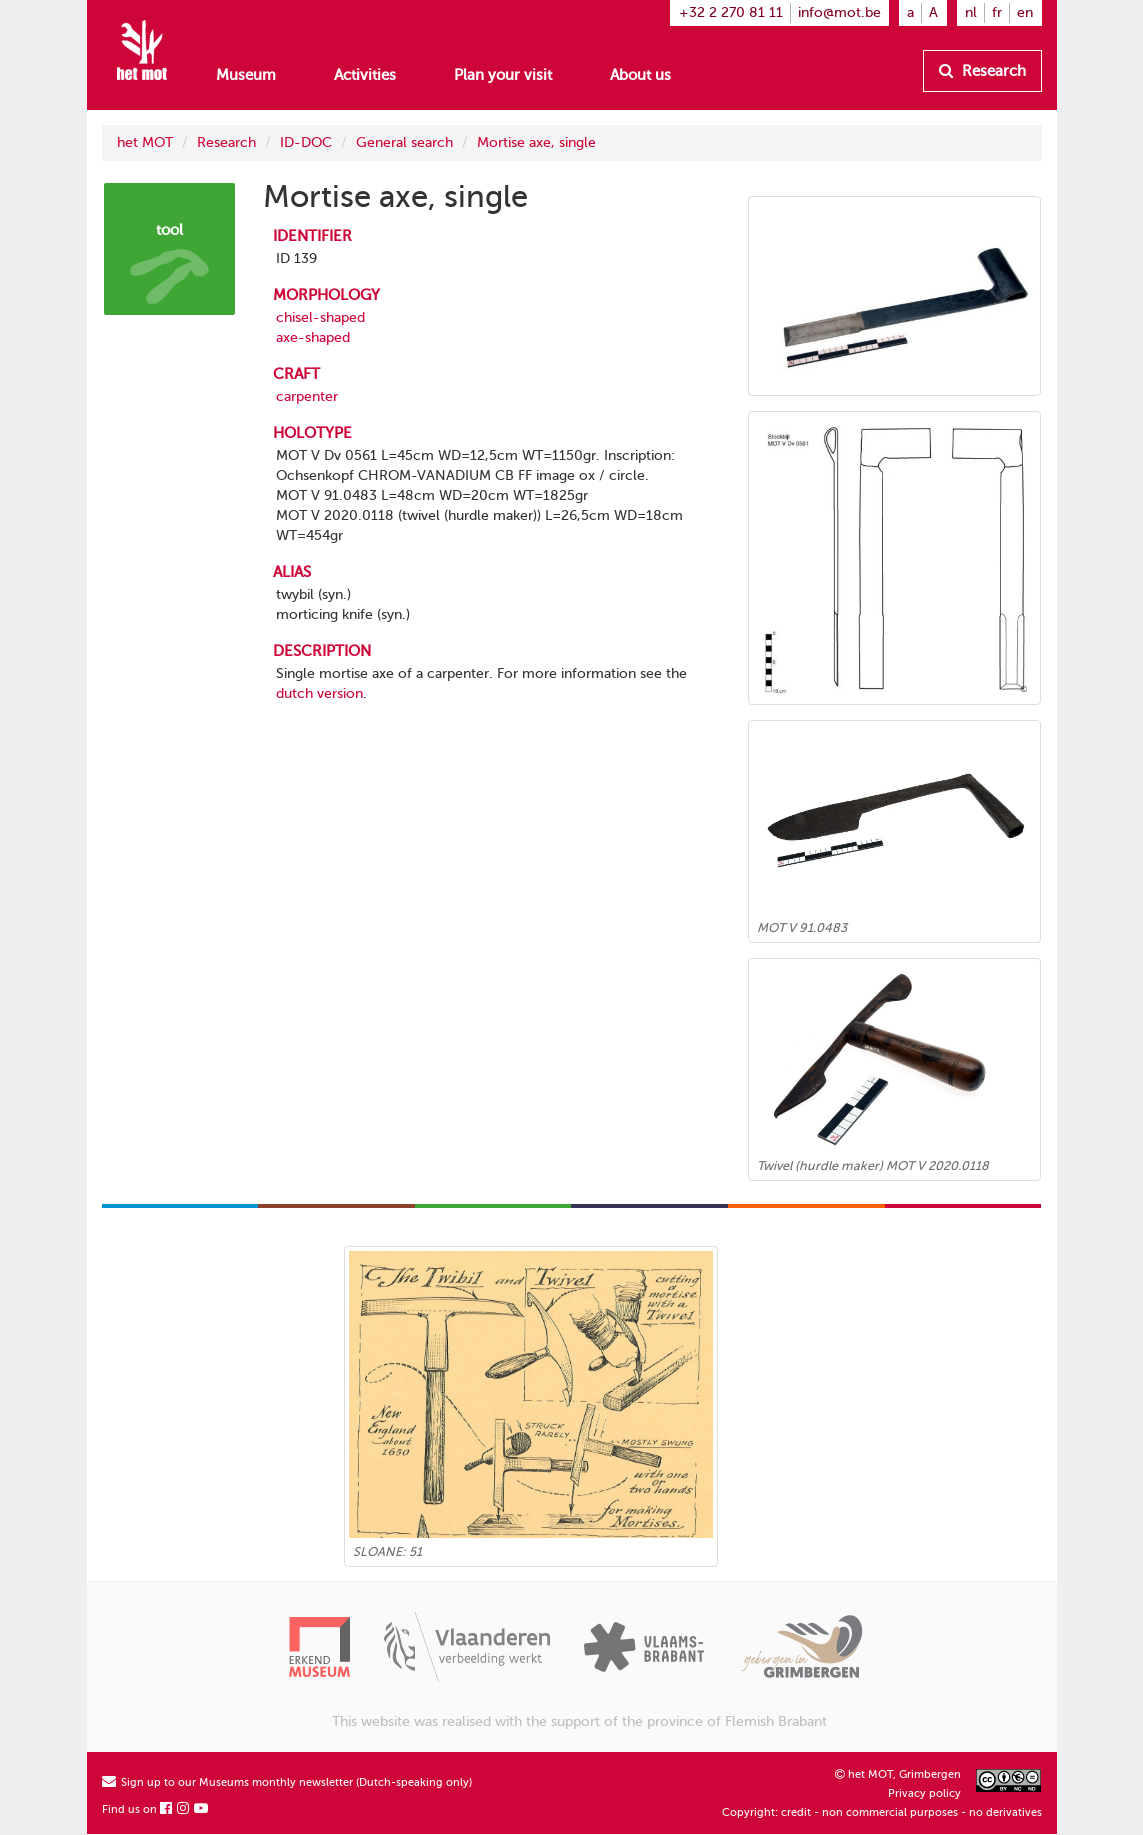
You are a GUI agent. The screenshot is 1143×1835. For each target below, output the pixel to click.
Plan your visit (503, 75)
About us (640, 75)
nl (971, 12)
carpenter (307, 396)
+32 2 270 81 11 (731, 12)
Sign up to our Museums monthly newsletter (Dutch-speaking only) (287, 1782)
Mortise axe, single (536, 142)
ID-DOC (306, 142)
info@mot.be (839, 12)
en (1025, 12)
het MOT (145, 142)
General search (404, 142)
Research (982, 71)
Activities (365, 75)
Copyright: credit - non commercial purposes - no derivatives (882, 1812)
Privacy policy (924, 1793)
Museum (246, 75)
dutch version (319, 693)
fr (997, 12)
